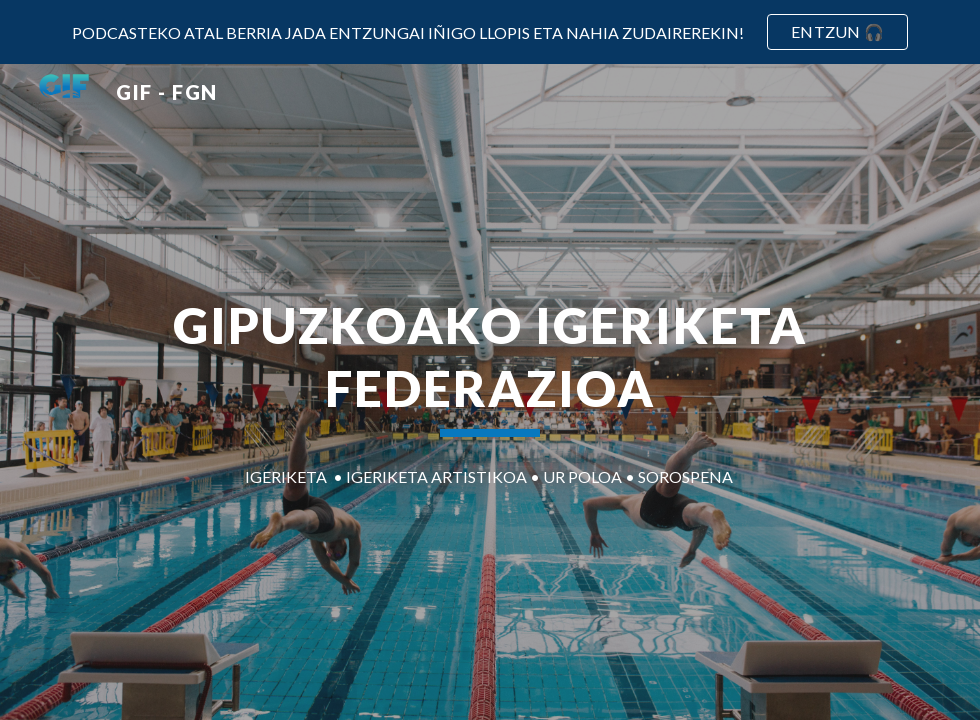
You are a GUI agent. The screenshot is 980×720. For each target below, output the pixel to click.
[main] (490, 365)
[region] (490, 32)
